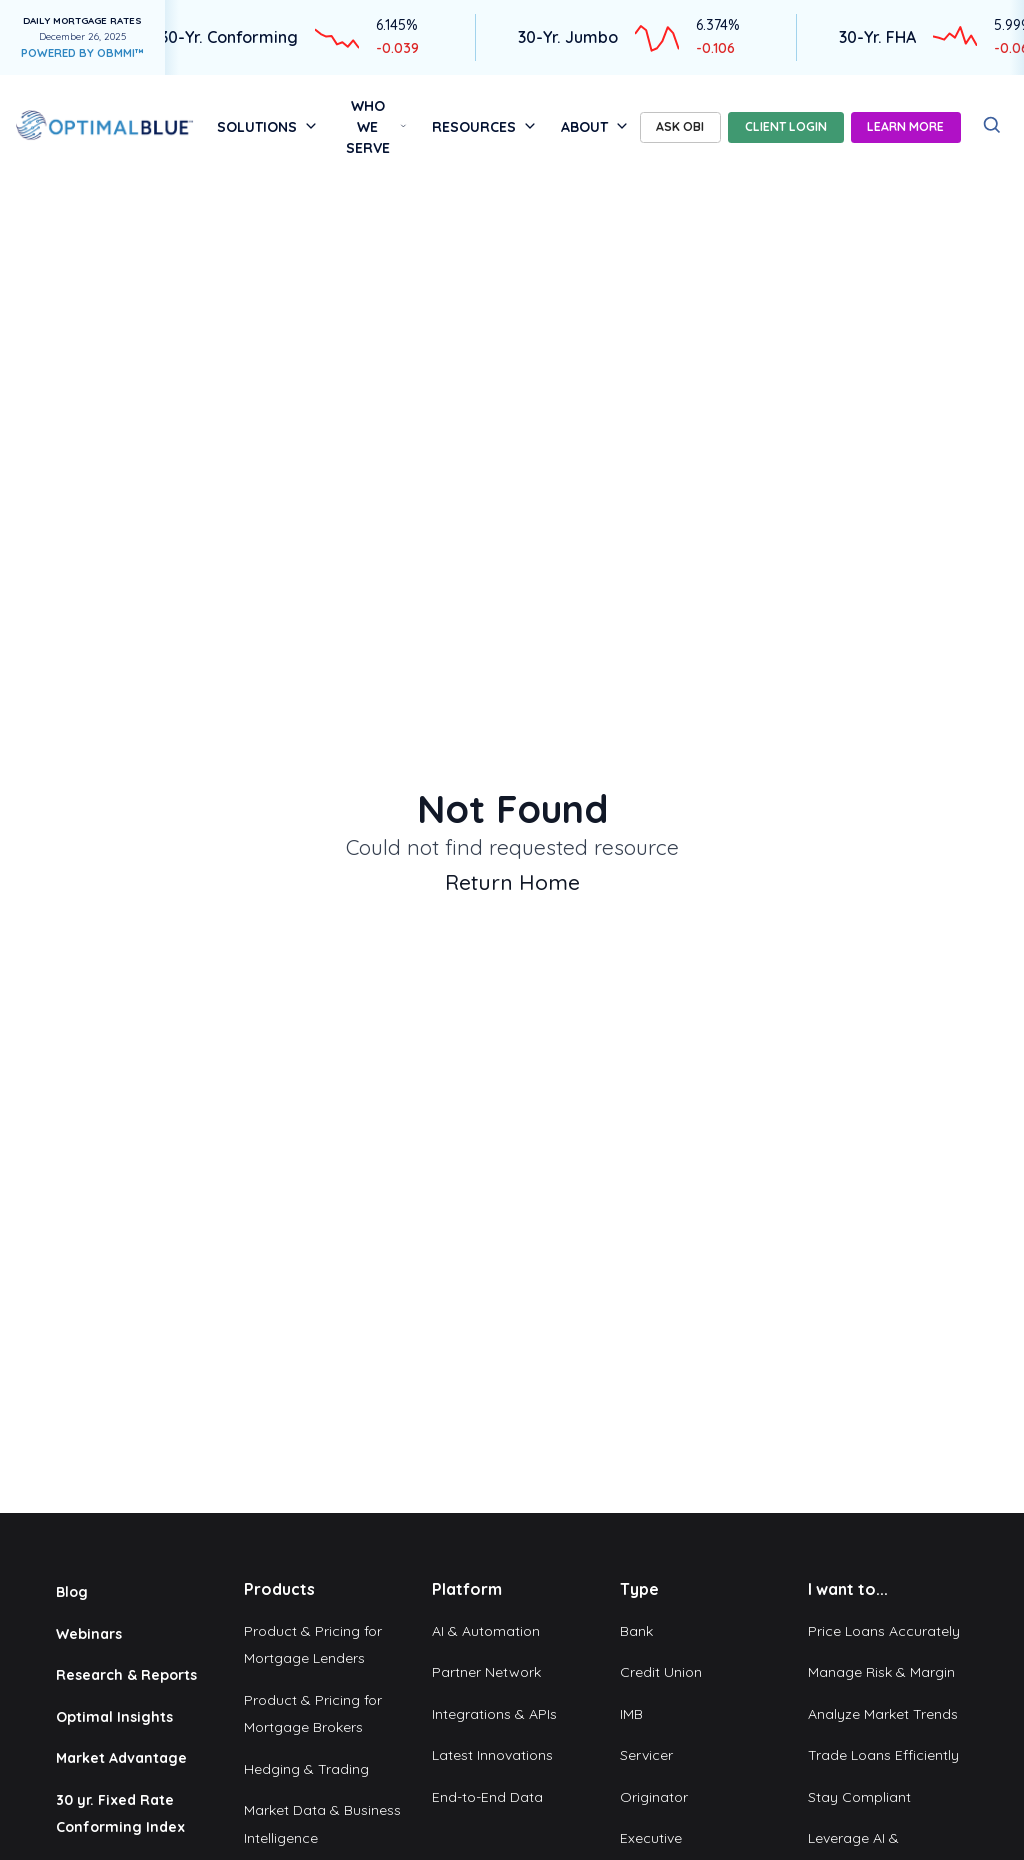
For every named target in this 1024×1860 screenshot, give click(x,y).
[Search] (992, 125)
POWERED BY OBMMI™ (82, 53)
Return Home (512, 882)
